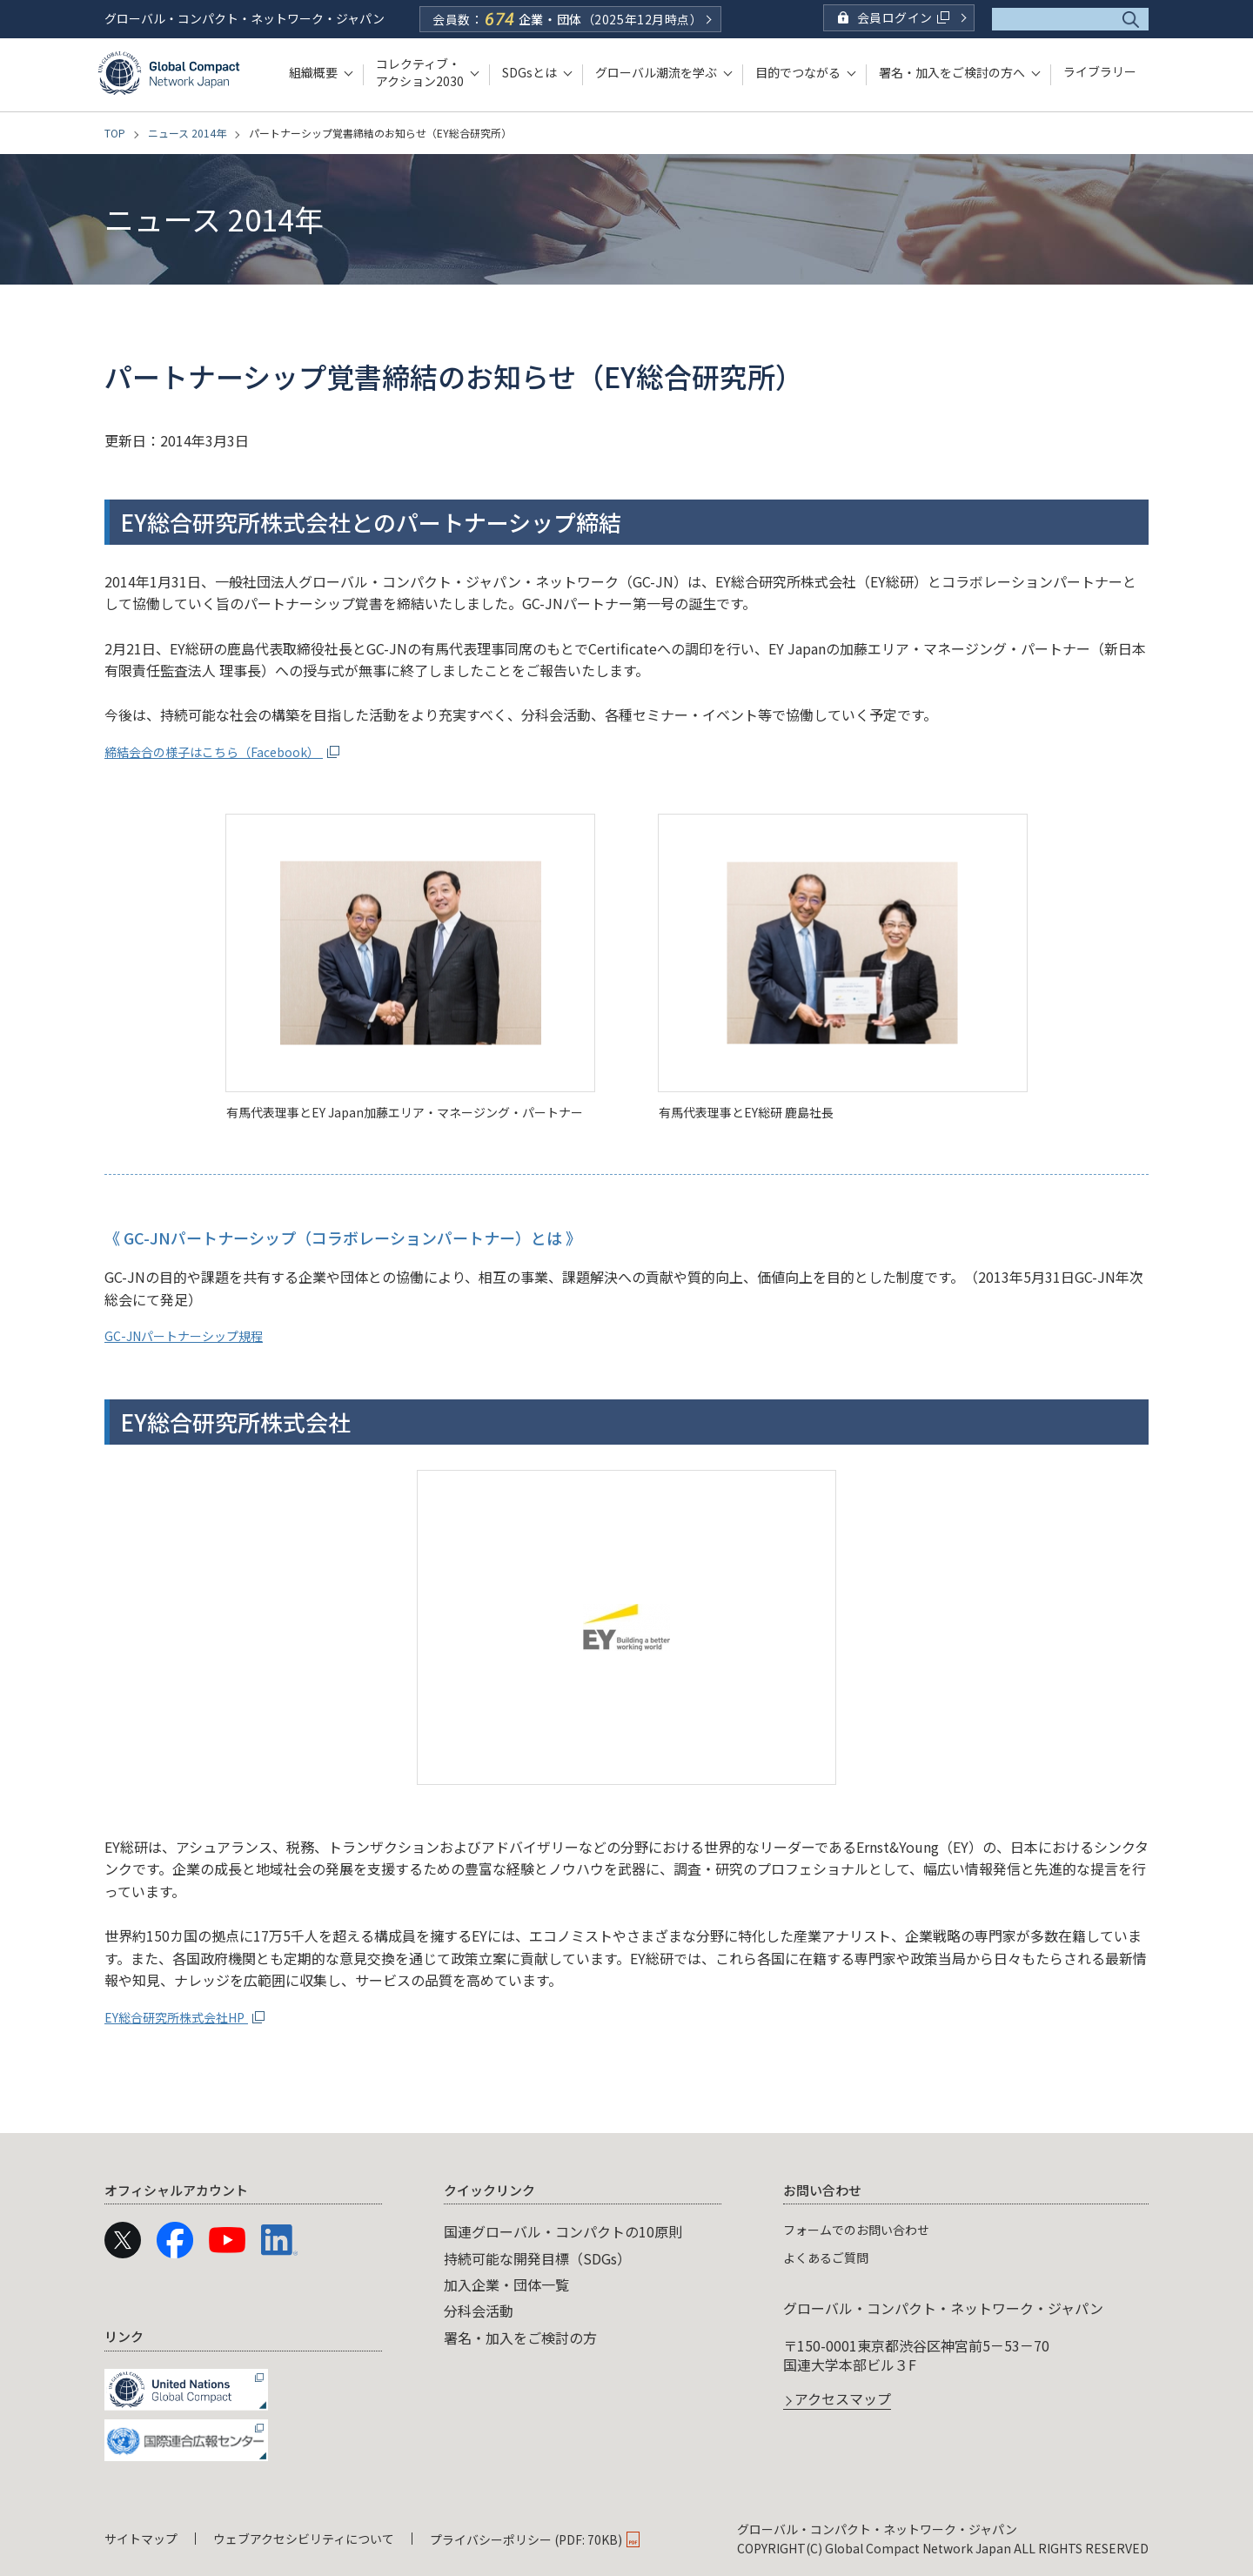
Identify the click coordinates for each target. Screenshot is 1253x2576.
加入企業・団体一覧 (506, 2284)
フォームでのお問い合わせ (866, 2228)
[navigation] (626, 2319)
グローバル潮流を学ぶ (656, 72)
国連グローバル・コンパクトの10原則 (563, 2231)
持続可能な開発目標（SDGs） (537, 2258)
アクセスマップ (842, 2400)
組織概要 (313, 72)
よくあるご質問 (832, 2256)
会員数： (567, 19)
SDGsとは (529, 72)
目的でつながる (798, 72)
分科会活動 (478, 2310)
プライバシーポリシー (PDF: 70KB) (526, 2539)
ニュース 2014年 (187, 132)
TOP (114, 132)
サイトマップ (141, 2538)
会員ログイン (903, 17)
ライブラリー (1099, 72)
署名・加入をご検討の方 (520, 2337)
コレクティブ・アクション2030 (420, 72)
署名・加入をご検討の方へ (952, 72)
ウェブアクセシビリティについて (303, 2538)
